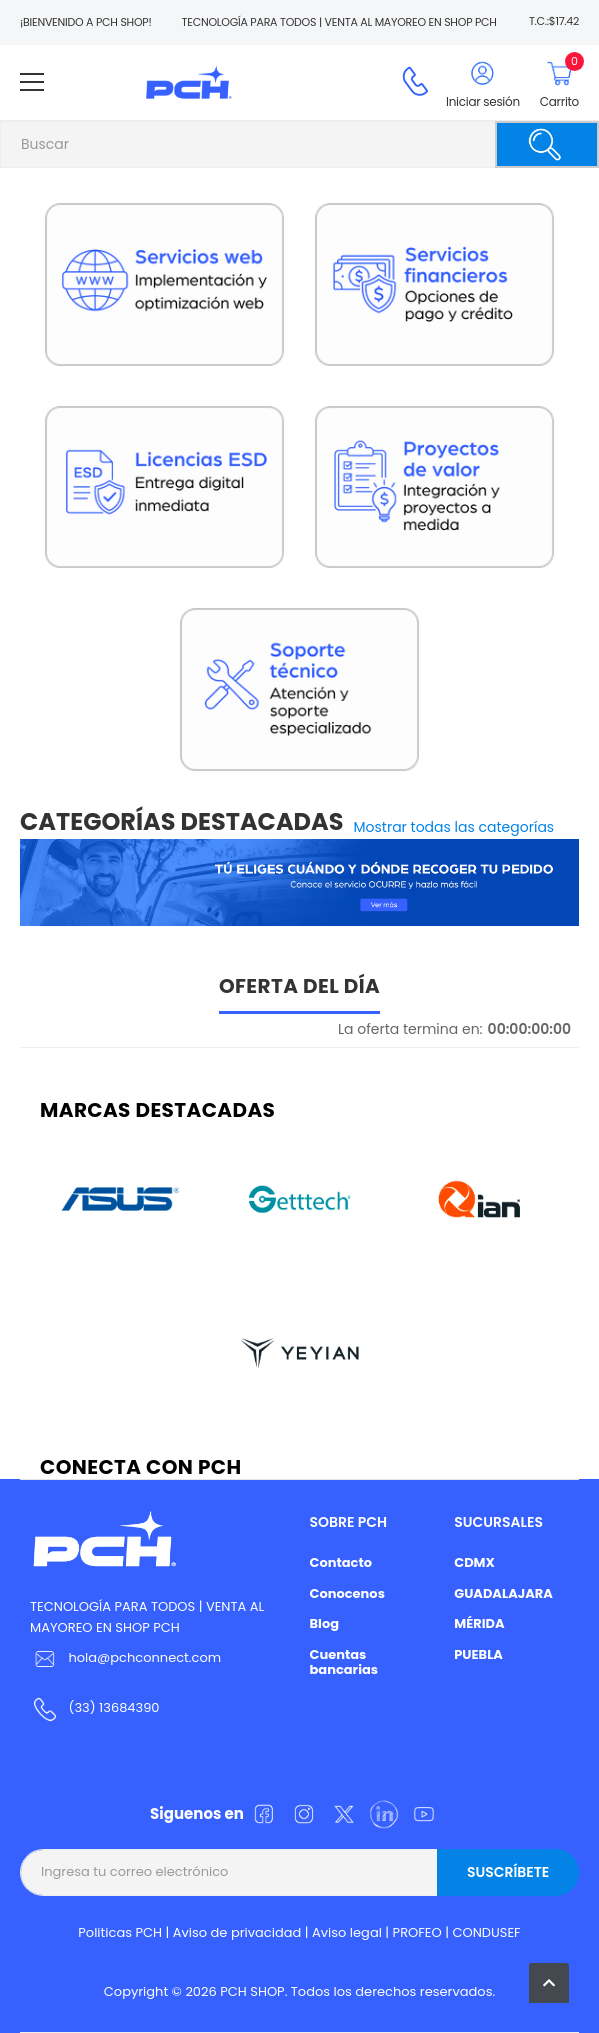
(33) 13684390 (113, 1707)
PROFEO (417, 1932)
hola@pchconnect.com (144, 1657)
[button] (549, 1983)
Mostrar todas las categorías (454, 827)
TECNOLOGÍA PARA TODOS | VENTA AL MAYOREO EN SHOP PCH (147, 1617)
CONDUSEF (486, 1932)
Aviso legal (347, 1932)
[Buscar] (547, 144)
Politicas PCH (120, 1932)
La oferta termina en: (410, 1029)
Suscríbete (508, 1872)
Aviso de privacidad (237, 1932)
